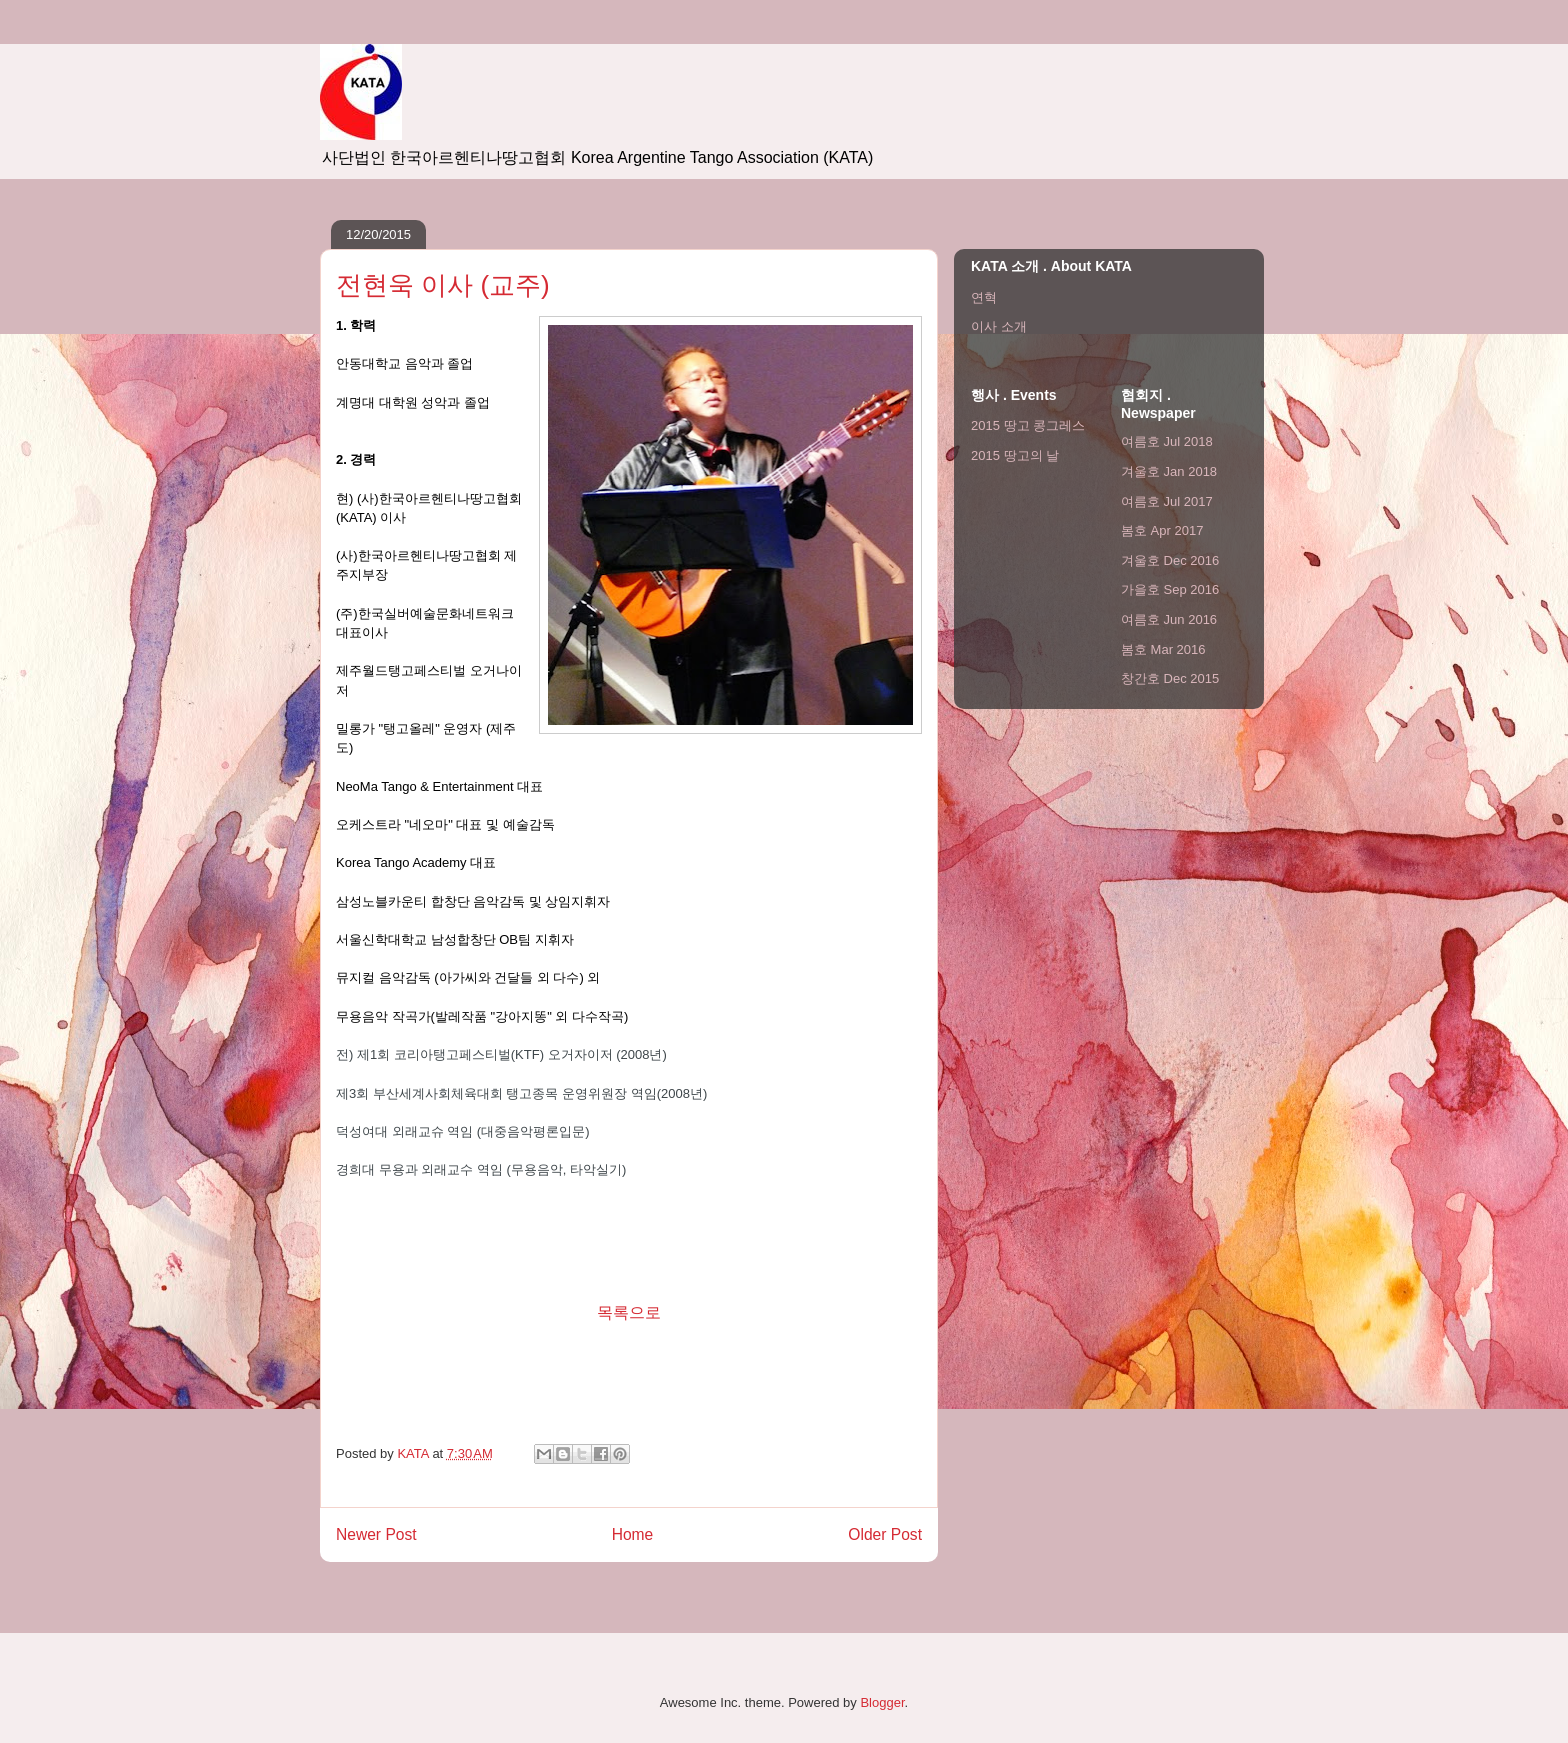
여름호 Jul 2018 (1167, 441)
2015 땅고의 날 (1015, 455)
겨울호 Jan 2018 (1169, 471)
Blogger (882, 1702)
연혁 (984, 297)
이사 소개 (999, 326)
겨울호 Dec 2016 (1170, 560)
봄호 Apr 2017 (1162, 530)
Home (633, 1534)
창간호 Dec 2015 (1170, 678)
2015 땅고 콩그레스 (1028, 425)
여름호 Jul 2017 (1167, 501)
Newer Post (376, 1534)
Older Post (885, 1534)
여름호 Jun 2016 (1169, 619)
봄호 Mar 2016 (1163, 649)
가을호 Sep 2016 (1170, 589)
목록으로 (629, 1312)
